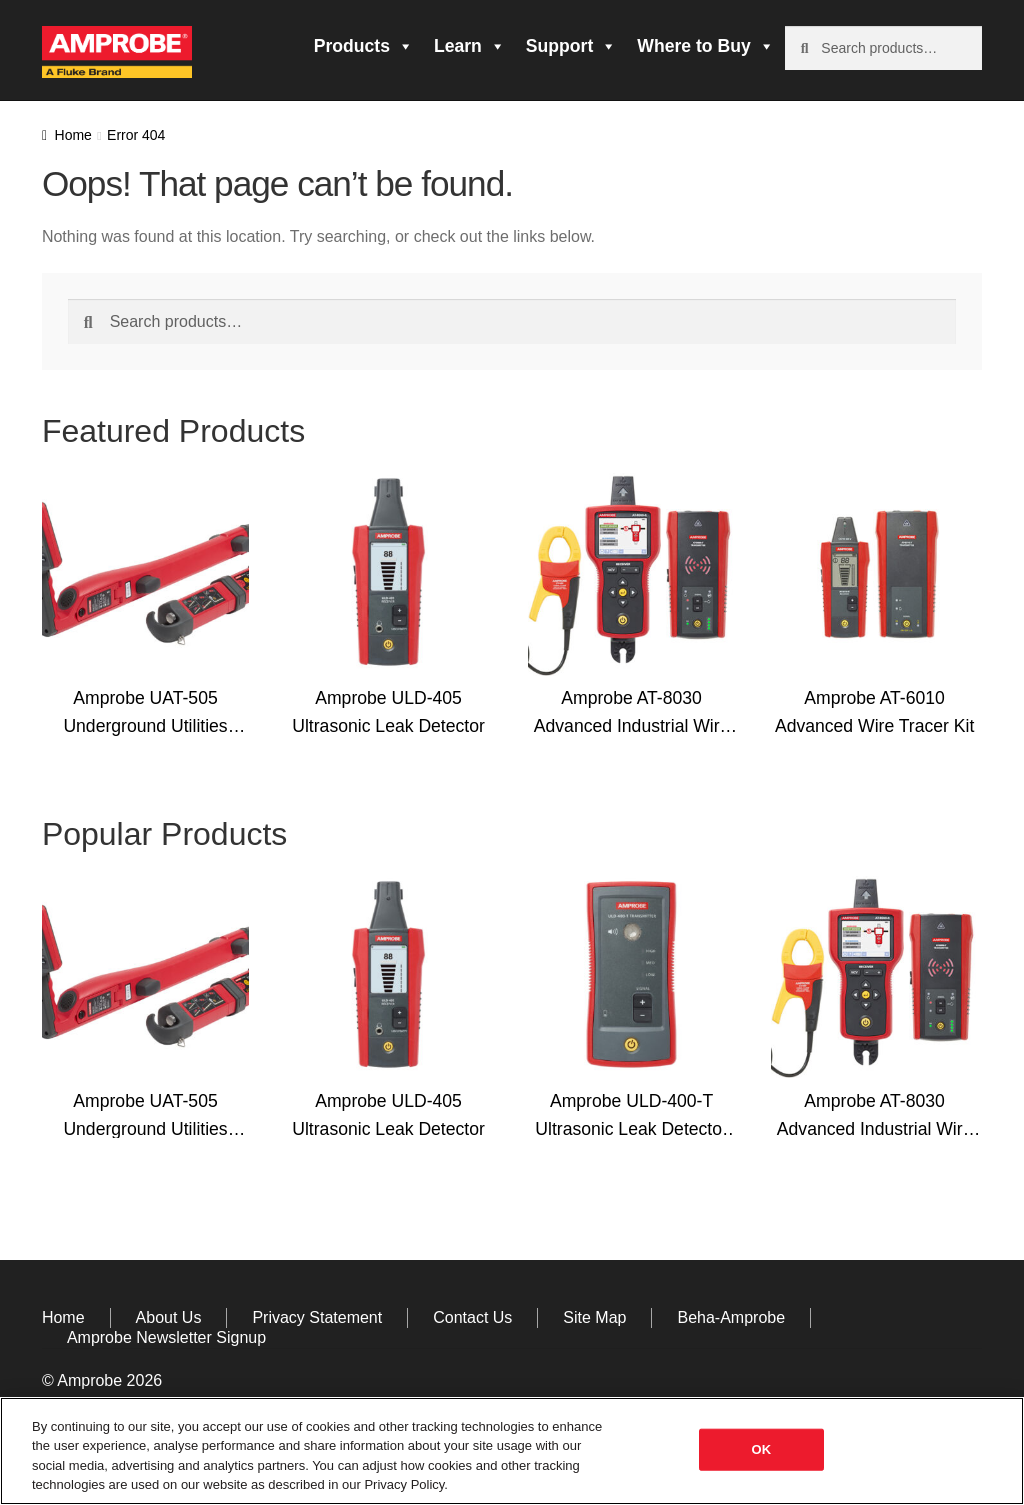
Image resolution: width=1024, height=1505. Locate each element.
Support (571, 46)
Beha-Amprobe (731, 1317)
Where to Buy (705, 46)
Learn (470, 46)
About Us (169, 1317)
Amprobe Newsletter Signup (166, 1337)
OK (762, 1449)
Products (364, 46)
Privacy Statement (317, 1317)
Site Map (594, 1317)
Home (73, 135)
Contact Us (472, 1317)
